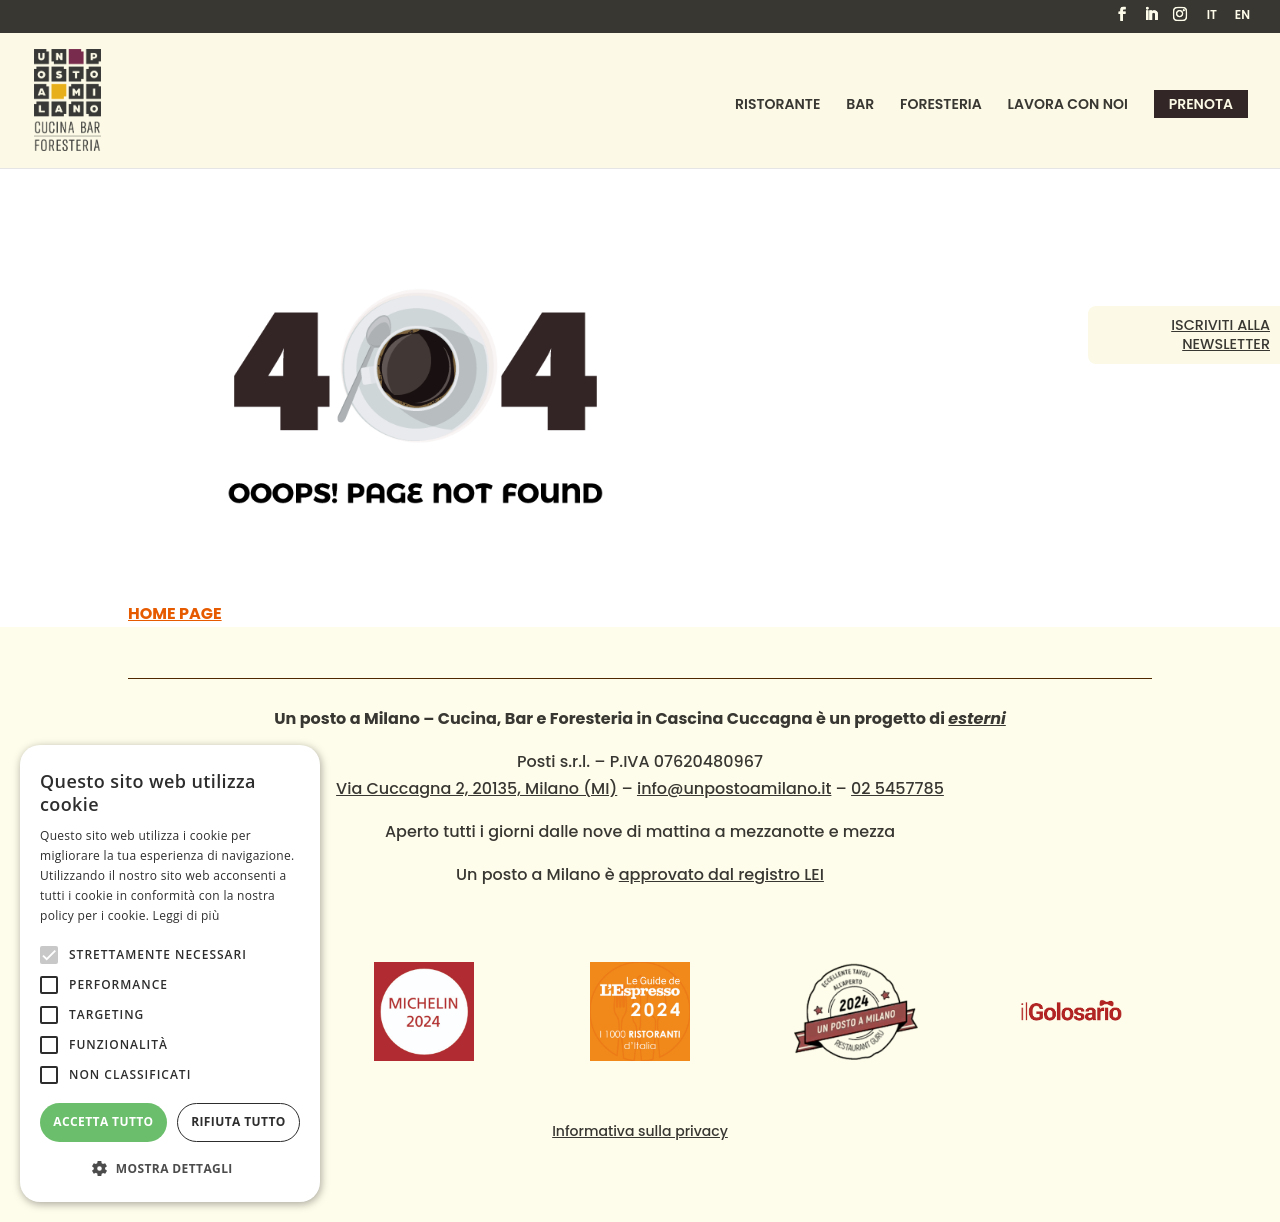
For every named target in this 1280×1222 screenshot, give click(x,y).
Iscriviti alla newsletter (1220, 334)
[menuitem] (1212, 19)
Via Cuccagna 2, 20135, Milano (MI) (476, 788)
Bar (860, 105)
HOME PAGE (175, 613)
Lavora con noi (1068, 105)
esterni (977, 718)
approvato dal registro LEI (721, 874)
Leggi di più (186, 915)
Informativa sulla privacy (640, 1131)
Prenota (1201, 104)
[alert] (170, 973)
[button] (170, 1168)
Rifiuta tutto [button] (238, 1121)
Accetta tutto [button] (103, 1121)
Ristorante (777, 105)
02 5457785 (897, 788)
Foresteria (941, 105)
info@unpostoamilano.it (734, 788)
